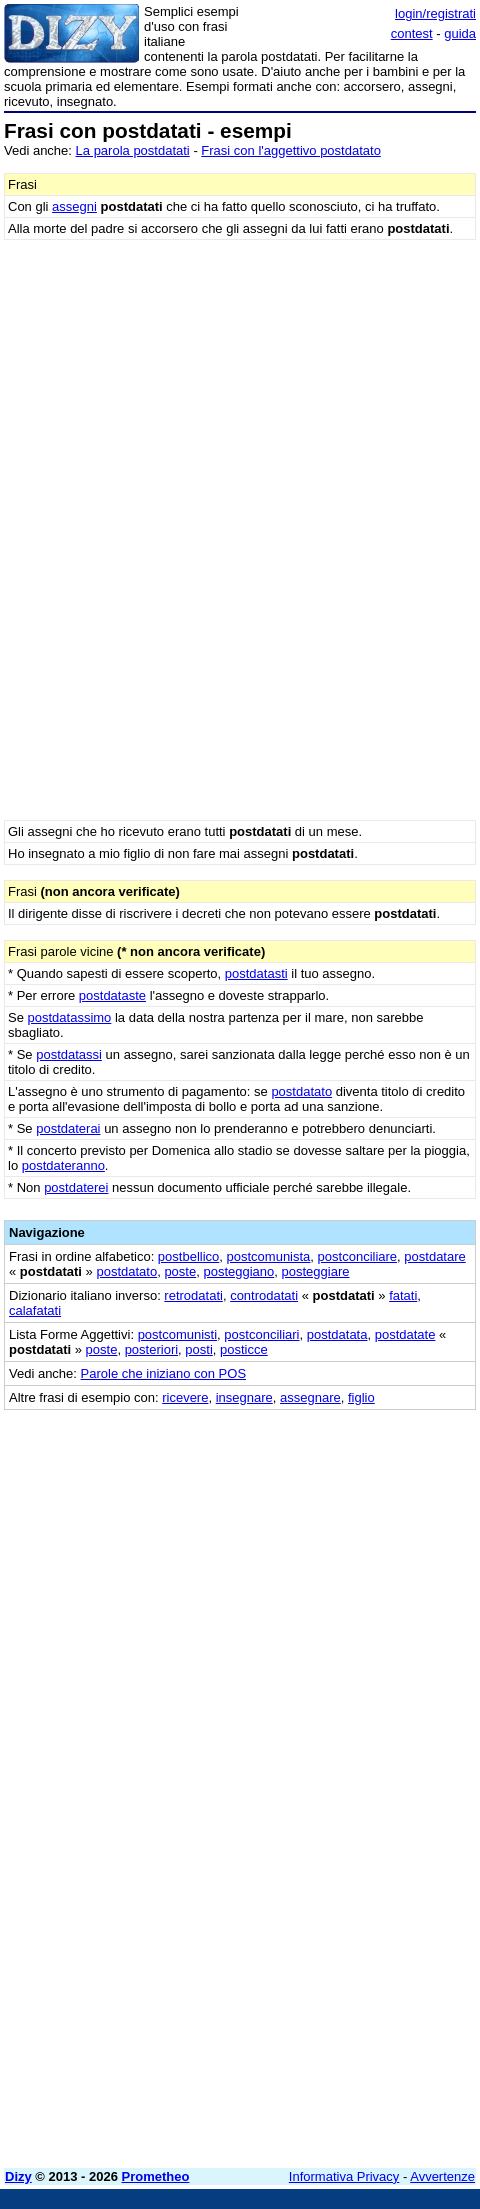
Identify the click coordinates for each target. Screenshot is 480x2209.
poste (180, 1271)
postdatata (337, 1334)
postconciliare (358, 1256)
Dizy (18, 2176)
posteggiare (316, 1271)
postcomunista (269, 1256)
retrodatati (193, 1295)
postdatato (301, 1091)
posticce (244, 1349)
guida (460, 33)
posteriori (151, 1349)
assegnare (310, 1397)
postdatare (434, 1256)
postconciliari (261, 1334)
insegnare (244, 1397)
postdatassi (69, 1054)
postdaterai (68, 1128)
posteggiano (238, 1271)
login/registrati (435, 13)
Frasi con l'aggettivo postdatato (291, 150)
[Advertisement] (240, 1913)
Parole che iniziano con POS (163, 1373)
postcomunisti (177, 1334)
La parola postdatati (133, 150)
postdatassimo (70, 1017)
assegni (74, 206)
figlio (361, 1397)
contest (412, 33)
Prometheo (156, 2176)
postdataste (112, 995)
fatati (403, 1295)
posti (198, 1349)
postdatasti (256, 973)
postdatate (405, 1334)
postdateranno (63, 1165)
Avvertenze (442, 2176)
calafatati (35, 1310)
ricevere (185, 1397)
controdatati (264, 1295)
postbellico (188, 1256)
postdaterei (76, 1187)
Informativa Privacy (344, 2176)
